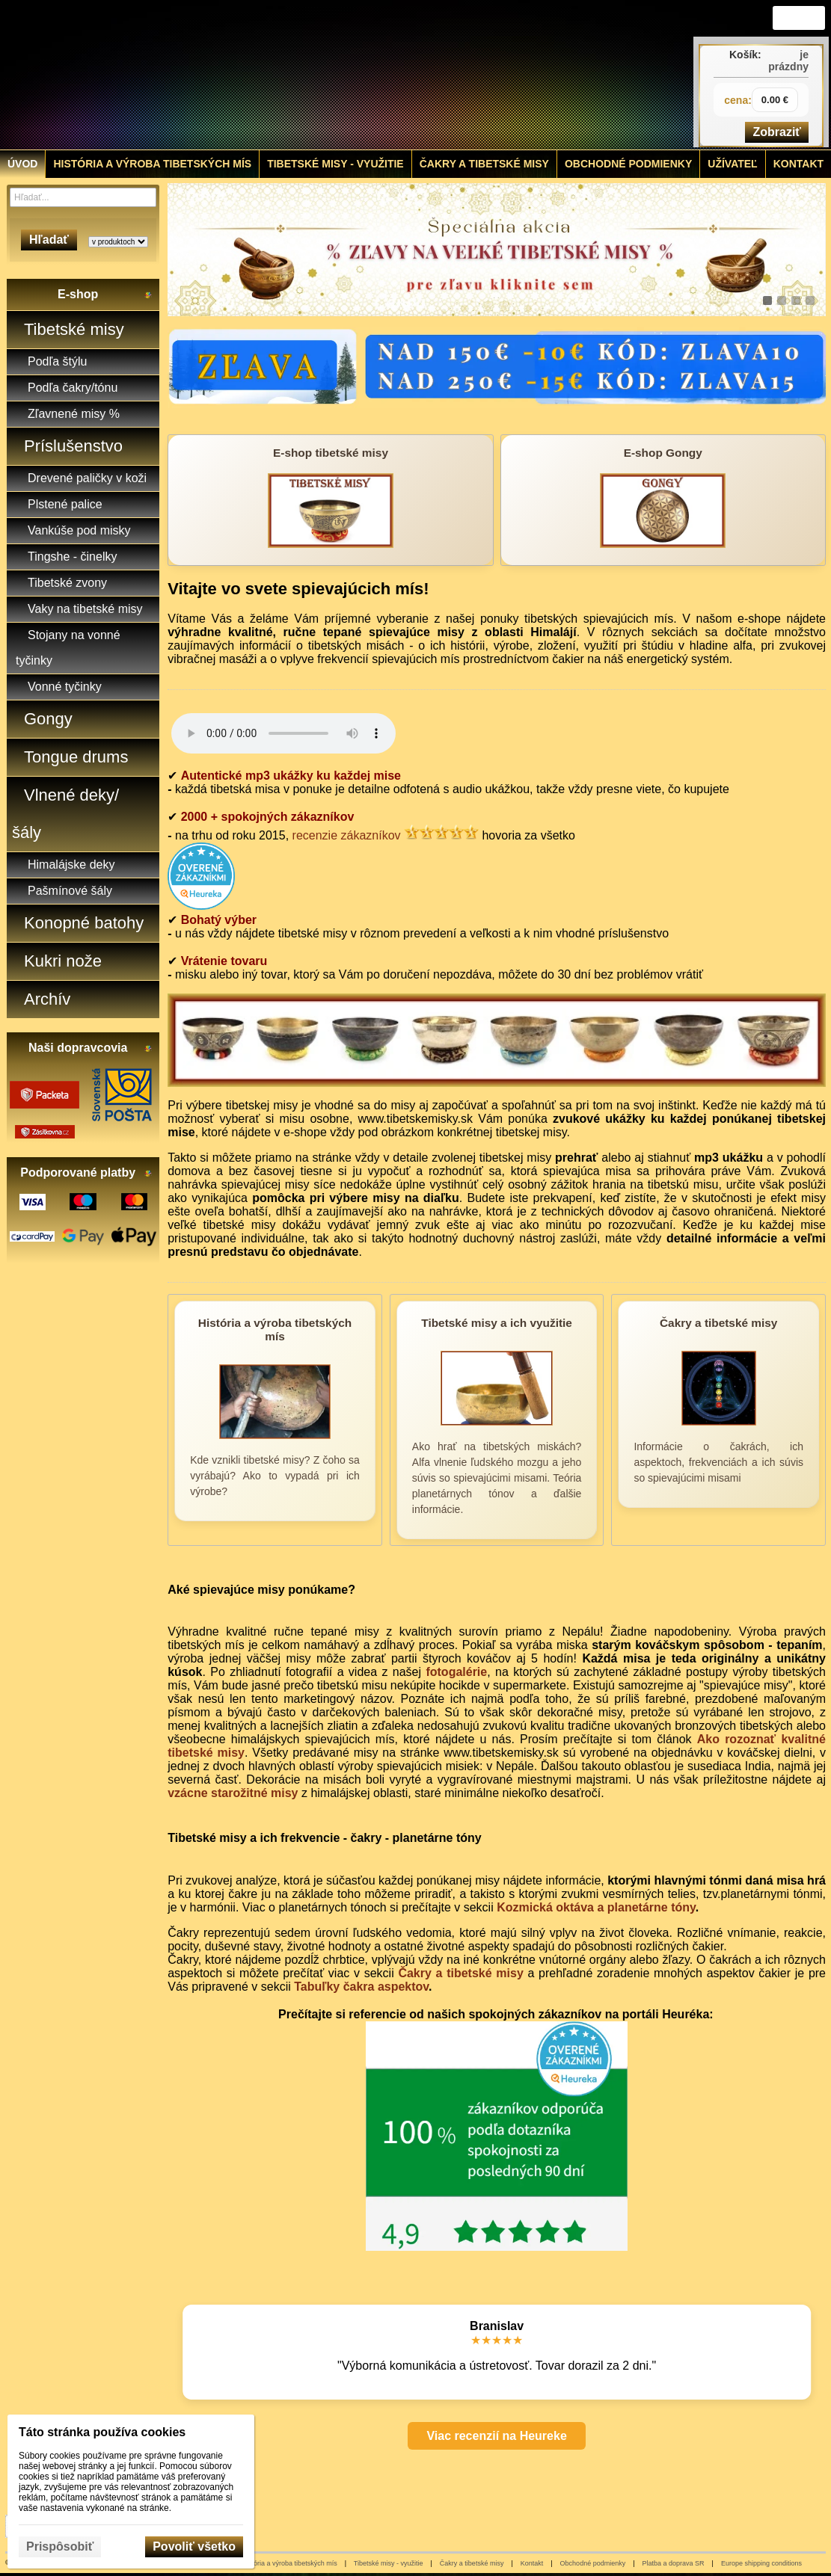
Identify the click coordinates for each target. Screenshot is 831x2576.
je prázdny (788, 61)
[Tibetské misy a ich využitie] (497, 1420)
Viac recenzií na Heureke (496, 2435)
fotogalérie (456, 1672)
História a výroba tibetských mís (289, 2563)
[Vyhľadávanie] (83, 197)
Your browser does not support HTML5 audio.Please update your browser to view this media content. (283, 733)
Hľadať (49, 239)
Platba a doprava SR (674, 2563)
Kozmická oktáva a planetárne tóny (596, 1907)
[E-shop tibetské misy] (330, 500)
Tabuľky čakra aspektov (361, 1986)
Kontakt (532, 2563)
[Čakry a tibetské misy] (718, 1420)
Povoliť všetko (194, 2546)
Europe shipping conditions (761, 2563)
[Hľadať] (147, 197)
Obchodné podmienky (593, 2563)
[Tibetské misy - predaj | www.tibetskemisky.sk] (312, 75)
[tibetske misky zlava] (497, 249)
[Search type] (118, 241)
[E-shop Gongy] (663, 500)
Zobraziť (776, 132)
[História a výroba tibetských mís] (274, 1420)
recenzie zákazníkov (346, 835)
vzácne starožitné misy (233, 1793)
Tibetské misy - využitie (388, 2563)
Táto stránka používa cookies (102, 2432)
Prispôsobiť (59, 2546)
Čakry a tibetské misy (460, 1973)
